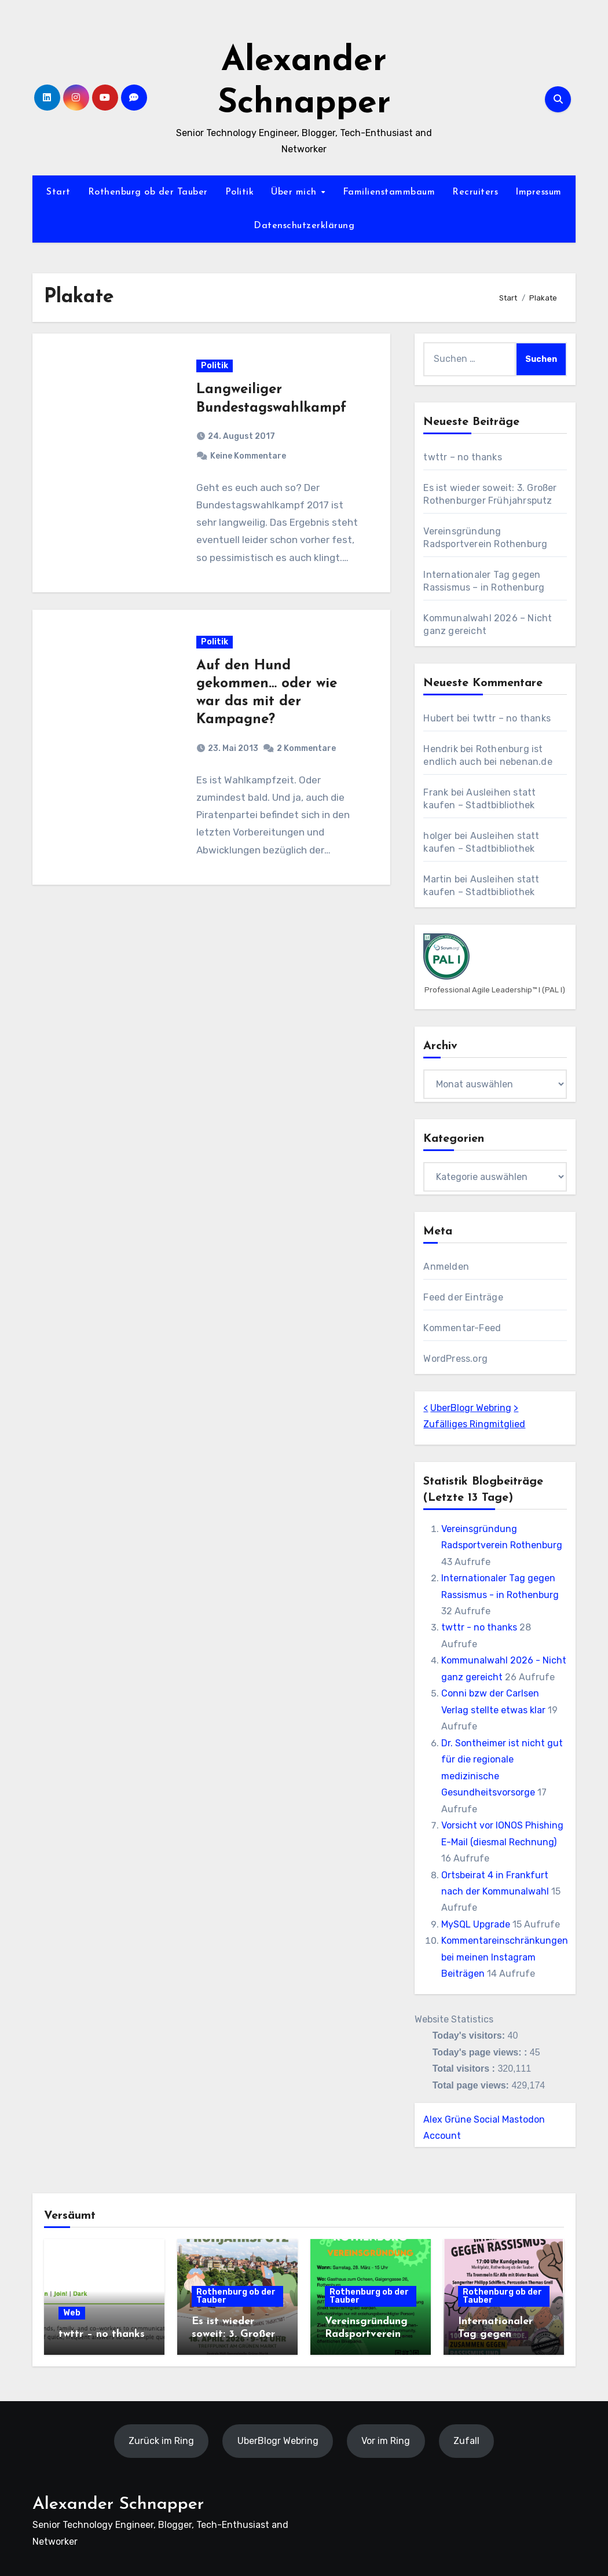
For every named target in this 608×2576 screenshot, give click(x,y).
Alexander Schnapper (118, 2504)
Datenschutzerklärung (304, 225)
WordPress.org (455, 1358)
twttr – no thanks (462, 457)
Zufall (466, 2440)
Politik (239, 192)
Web (71, 2313)
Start (58, 192)
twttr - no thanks (479, 1627)
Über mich (295, 192)
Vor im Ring (385, 2440)
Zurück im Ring (161, 2440)
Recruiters (475, 192)
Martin (437, 879)
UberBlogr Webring (470, 1407)
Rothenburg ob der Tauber (148, 192)
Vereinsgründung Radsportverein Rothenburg (366, 2334)
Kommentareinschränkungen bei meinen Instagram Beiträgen (504, 1957)
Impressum (538, 192)
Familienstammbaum (389, 192)
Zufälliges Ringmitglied (474, 1424)
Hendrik (440, 748)
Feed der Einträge (463, 1297)
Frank (435, 792)
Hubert (438, 718)
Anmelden (446, 1266)
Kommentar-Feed (462, 1327)
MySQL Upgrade (475, 1924)
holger (437, 835)
